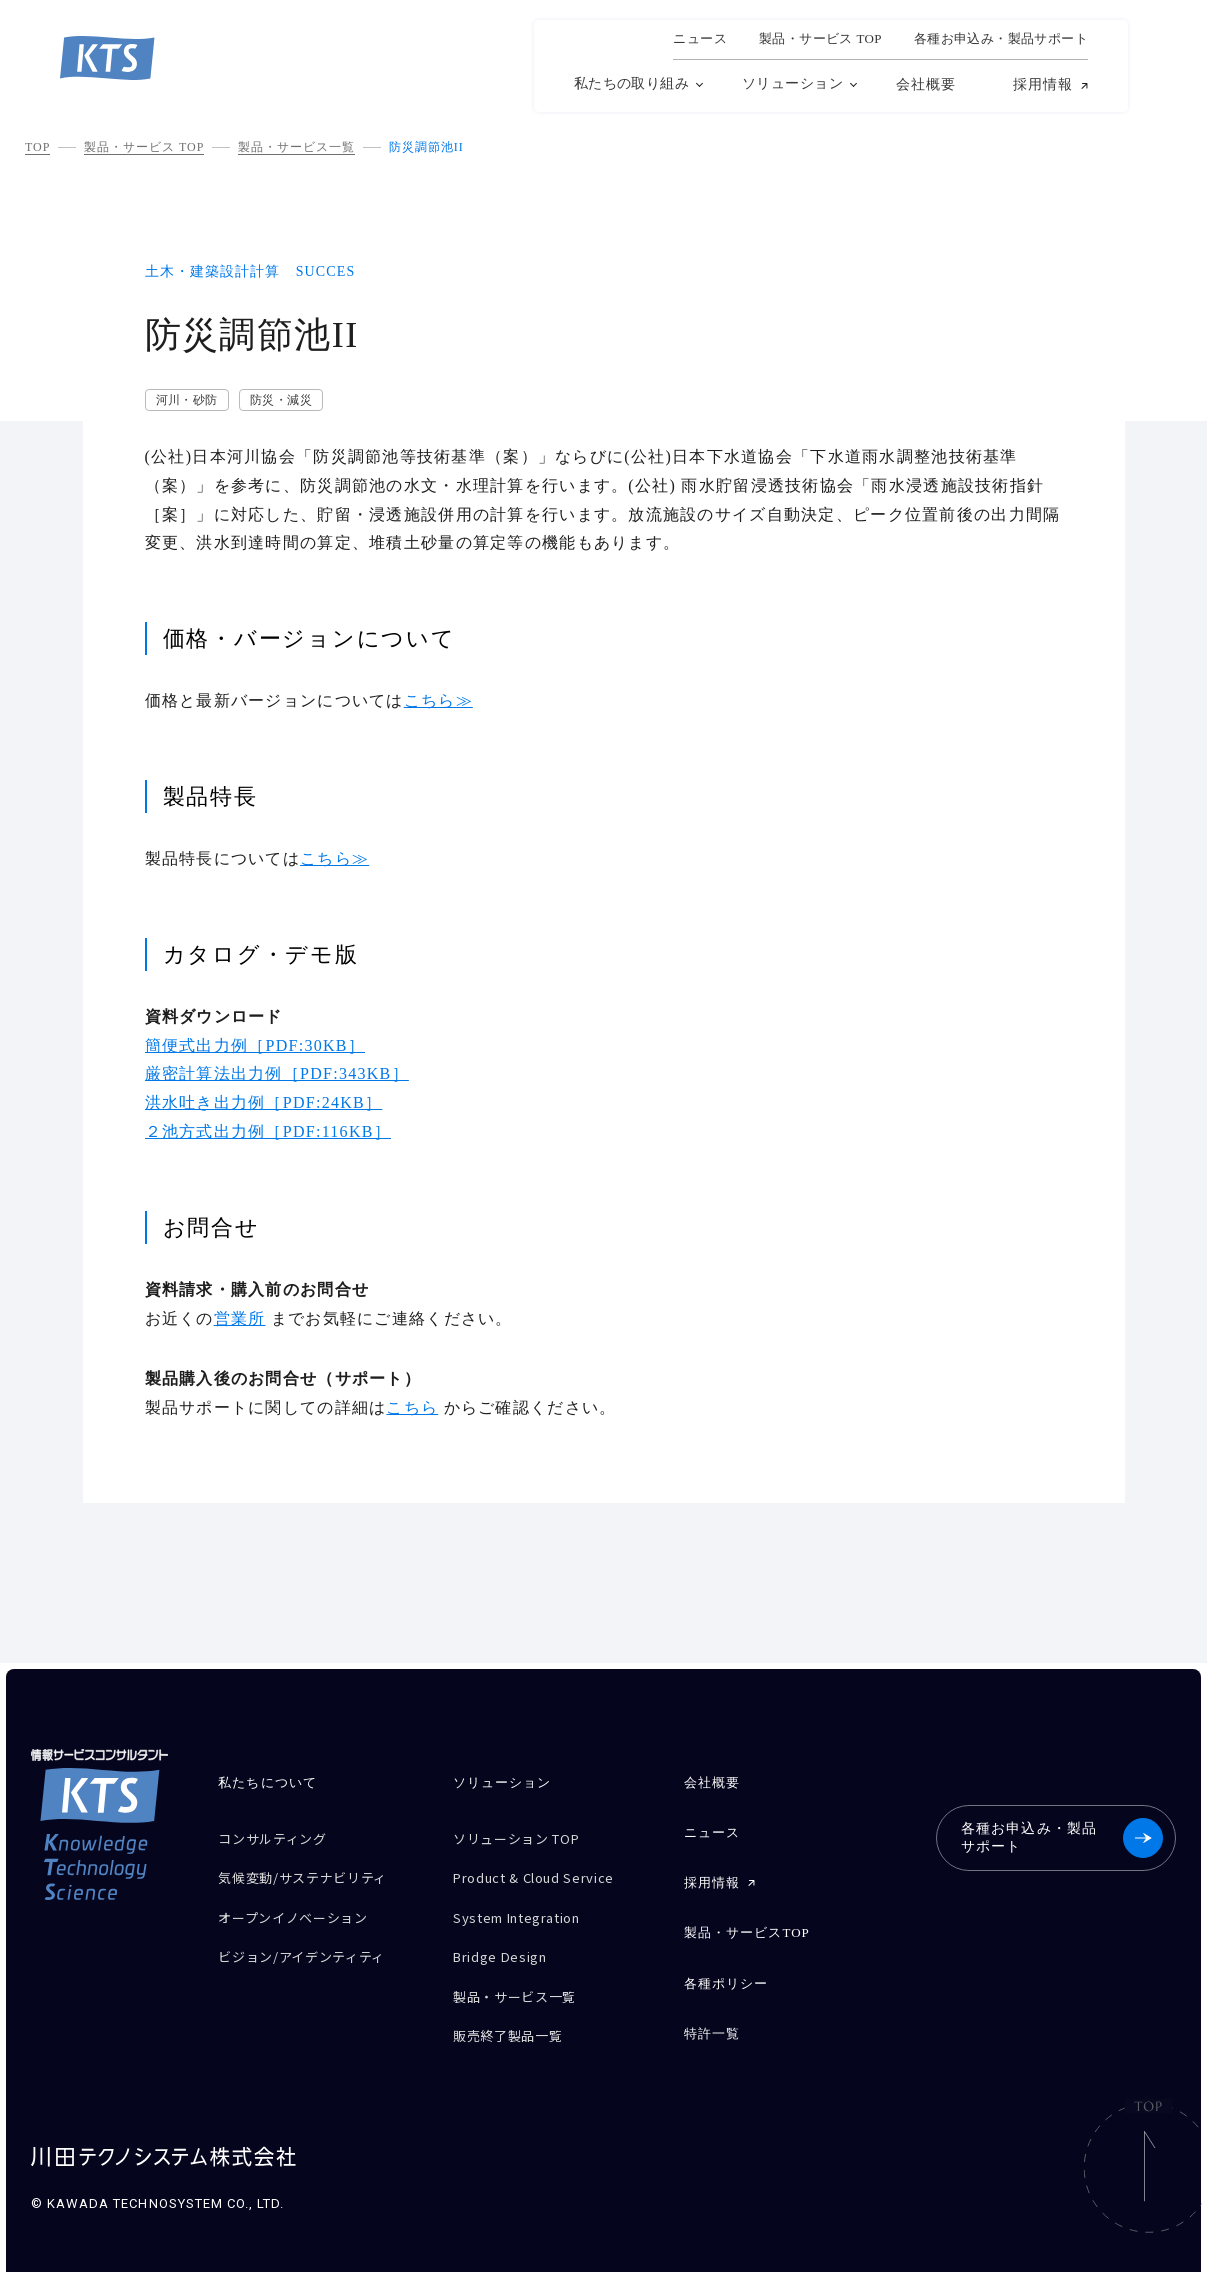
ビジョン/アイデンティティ (313, 1941)
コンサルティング (280, 1836)
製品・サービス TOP (144, 147)
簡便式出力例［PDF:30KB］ (255, 1045)
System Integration (528, 1906)
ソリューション (792, 83)
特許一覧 (712, 2012)
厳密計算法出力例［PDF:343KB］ (277, 1073)
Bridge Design (506, 1941)
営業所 (240, 1318)
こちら (412, 1407)
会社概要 (926, 84)
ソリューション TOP (526, 1836)
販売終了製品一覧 (515, 2011)
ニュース (700, 39)
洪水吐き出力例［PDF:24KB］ (264, 1102)
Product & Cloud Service (546, 1871)
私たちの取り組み (631, 83)
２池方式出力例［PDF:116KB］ (268, 1131)
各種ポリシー (726, 1966)
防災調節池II (426, 147)
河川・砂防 (187, 400)
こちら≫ (438, 700)
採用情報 (1043, 85)
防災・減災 (281, 400)
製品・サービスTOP (747, 1920)
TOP (37, 147)
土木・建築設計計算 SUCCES (250, 271)
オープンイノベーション (303, 1906)
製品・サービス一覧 (296, 147)
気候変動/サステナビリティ (314, 1871)
